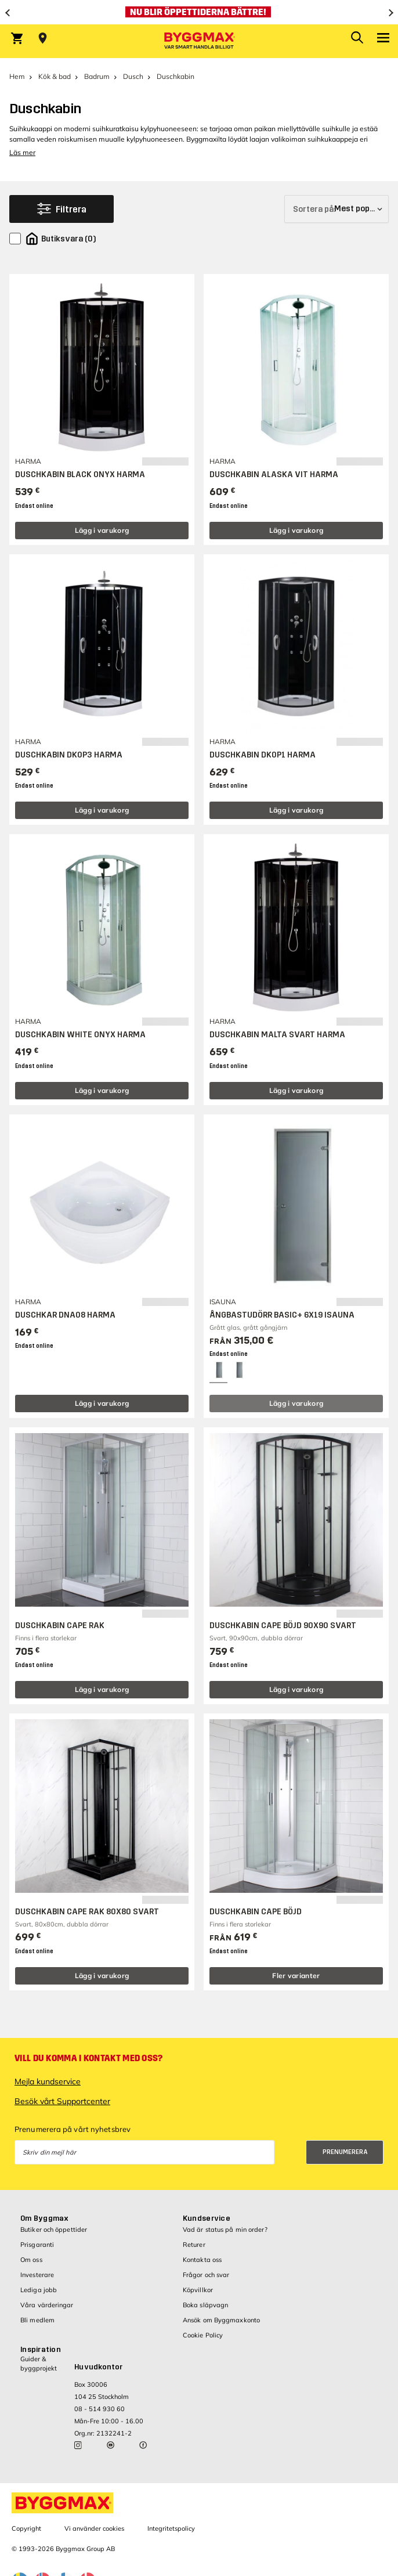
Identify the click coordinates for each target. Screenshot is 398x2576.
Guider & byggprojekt (38, 2363)
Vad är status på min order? (225, 2229)
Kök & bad (54, 76)
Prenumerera (345, 2152)
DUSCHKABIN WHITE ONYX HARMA (80, 1035)
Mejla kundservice (48, 2081)
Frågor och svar (206, 2275)
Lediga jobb (38, 2290)
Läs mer (22, 152)
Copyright (26, 2528)
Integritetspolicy (171, 2528)
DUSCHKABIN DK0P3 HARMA (68, 755)
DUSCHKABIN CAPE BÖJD (255, 1912)
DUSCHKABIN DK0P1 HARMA (262, 755)
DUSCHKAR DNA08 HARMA (65, 1315)
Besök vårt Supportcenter (62, 2101)
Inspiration (40, 2349)
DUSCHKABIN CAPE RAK (59, 1625)
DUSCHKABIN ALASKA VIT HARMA (273, 474)
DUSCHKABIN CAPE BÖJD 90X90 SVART (282, 1625)
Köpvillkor (198, 2290)
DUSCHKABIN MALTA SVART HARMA (277, 1035)
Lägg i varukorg (102, 530)
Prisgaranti (37, 2245)
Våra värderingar (47, 2305)
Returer (194, 2245)
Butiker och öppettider (53, 2229)
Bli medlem (37, 2320)
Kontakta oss (202, 2260)
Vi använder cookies (94, 2528)
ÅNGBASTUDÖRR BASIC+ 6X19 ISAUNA (281, 1315)
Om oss (31, 2260)
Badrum (97, 76)
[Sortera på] (336, 209)
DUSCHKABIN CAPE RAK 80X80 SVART (87, 1912)
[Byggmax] (199, 41)
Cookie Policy (203, 2335)
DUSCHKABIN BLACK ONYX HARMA (80, 474)
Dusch (133, 76)
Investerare (37, 2275)
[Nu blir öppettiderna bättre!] (199, 12)
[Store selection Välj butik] (42, 38)
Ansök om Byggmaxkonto (221, 2320)
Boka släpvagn (205, 2305)
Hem (17, 76)
